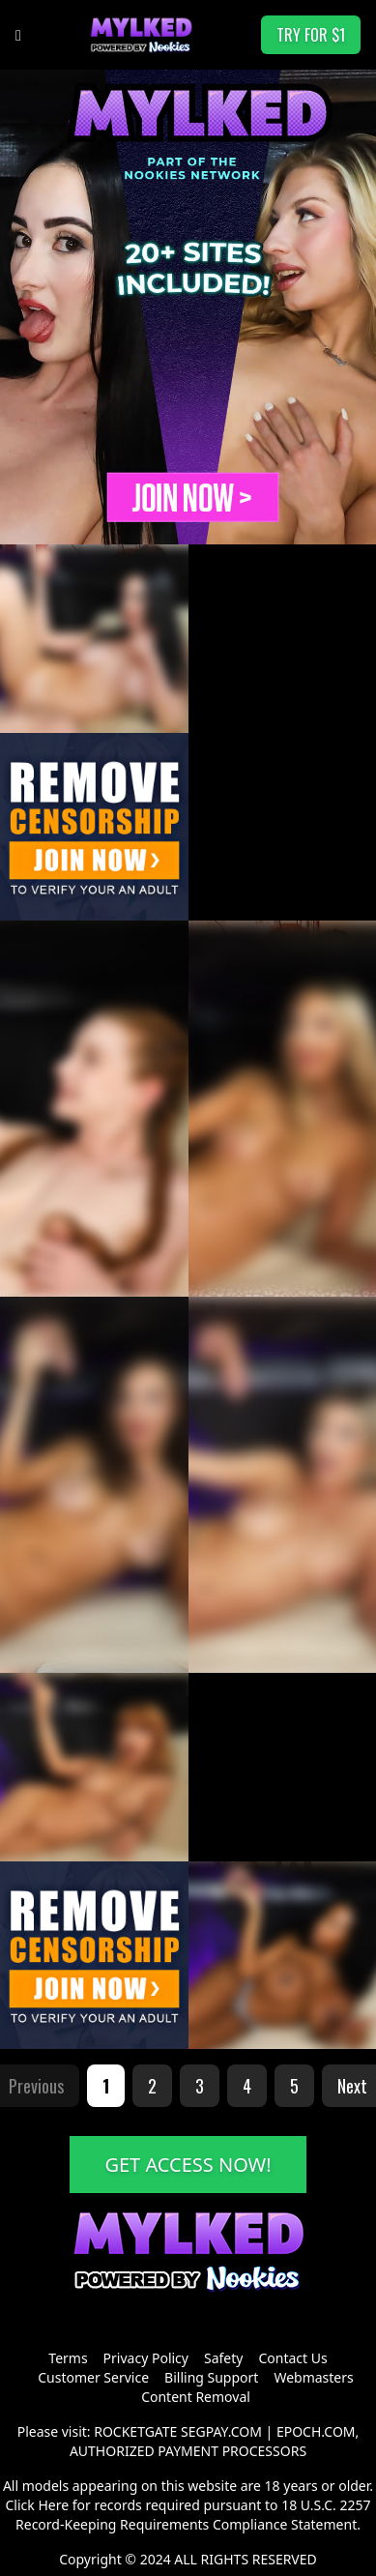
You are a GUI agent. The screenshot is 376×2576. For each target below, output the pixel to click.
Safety (223, 2358)
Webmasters (313, 2377)
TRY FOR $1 (310, 34)
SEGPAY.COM (221, 2431)
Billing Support (211, 2377)
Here (53, 2505)
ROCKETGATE (135, 2431)
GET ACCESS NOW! (187, 2165)
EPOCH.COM (316, 2431)
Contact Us (292, 2358)
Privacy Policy (145, 2358)
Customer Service (93, 2377)
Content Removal (195, 2396)
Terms (67, 2358)
